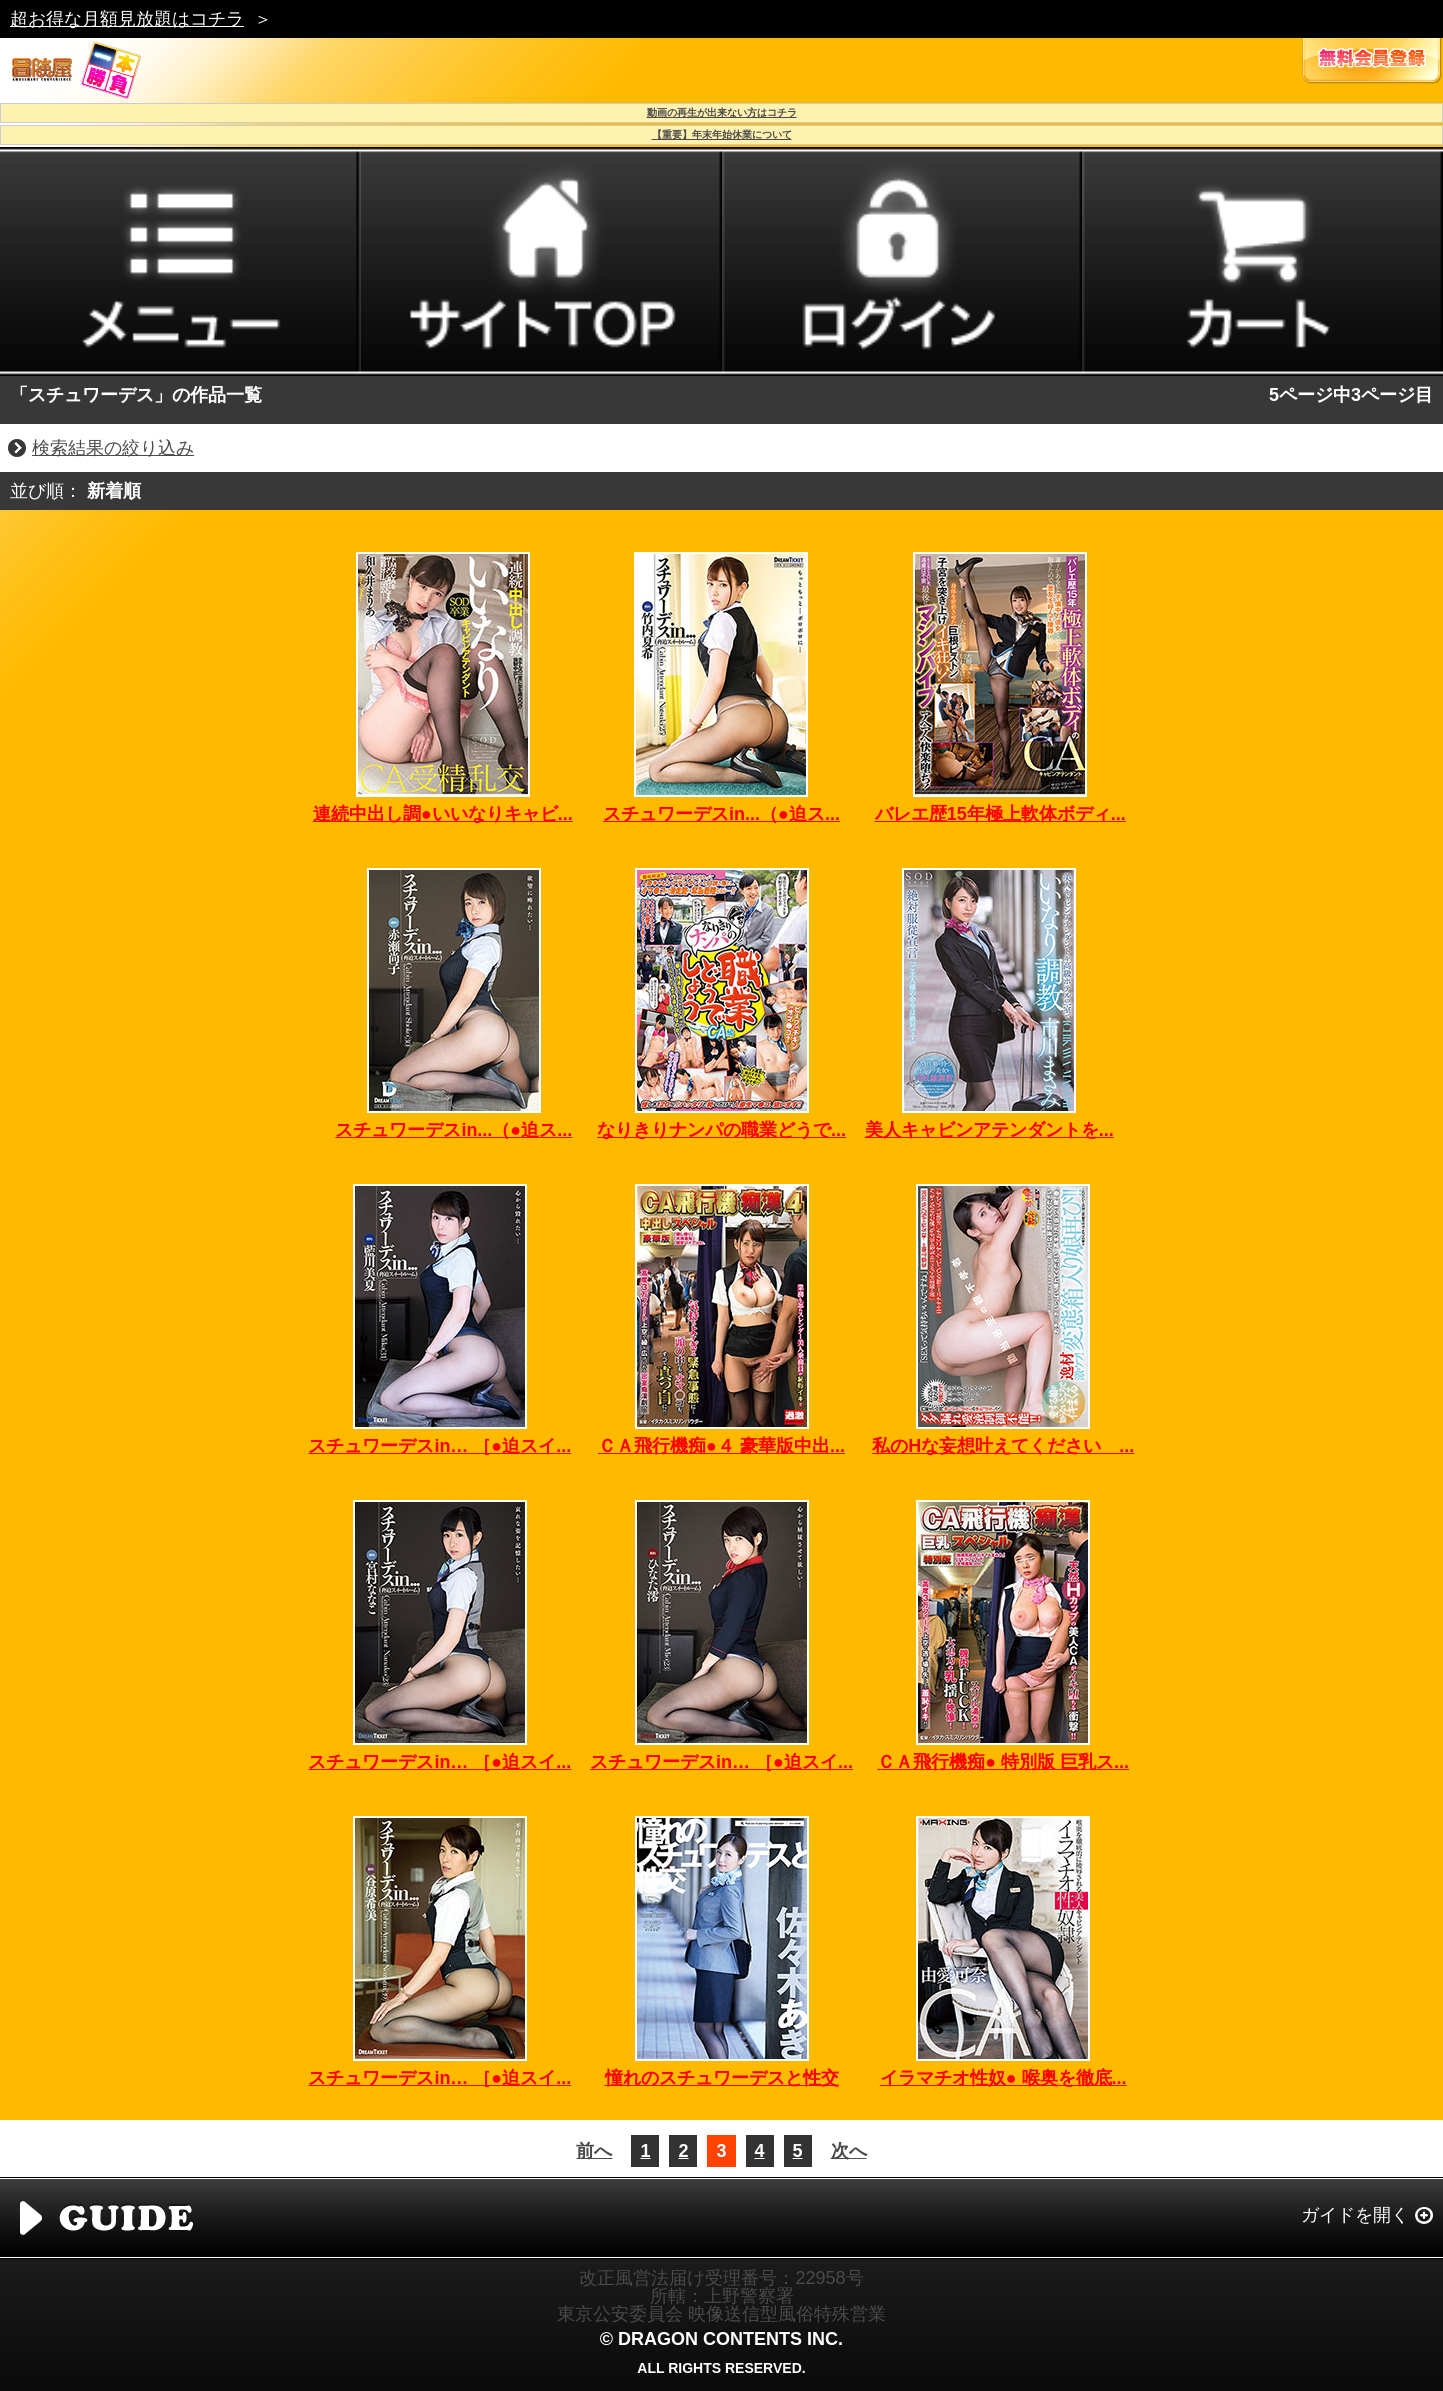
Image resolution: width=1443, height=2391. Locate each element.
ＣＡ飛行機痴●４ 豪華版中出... (721, 1446)
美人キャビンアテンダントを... (989, 1130)
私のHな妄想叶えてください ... (1003, 1446)
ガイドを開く (1355, 2215)
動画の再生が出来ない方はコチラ (722, 112)
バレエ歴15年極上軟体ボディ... (1000, 814)
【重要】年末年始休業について (722, 134)
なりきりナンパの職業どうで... (721, 1130)
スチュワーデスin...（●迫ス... (721, 814)
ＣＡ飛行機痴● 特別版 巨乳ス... (1003, 1762)
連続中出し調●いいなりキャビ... (443, 814)
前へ (594, 2151)
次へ (849, 2151)
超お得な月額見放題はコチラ (127, 19)
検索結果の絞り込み (113, 448)
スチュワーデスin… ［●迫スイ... (439, 1446)
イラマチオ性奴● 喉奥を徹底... (1003, 2078)
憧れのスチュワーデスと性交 (722, 2078)
